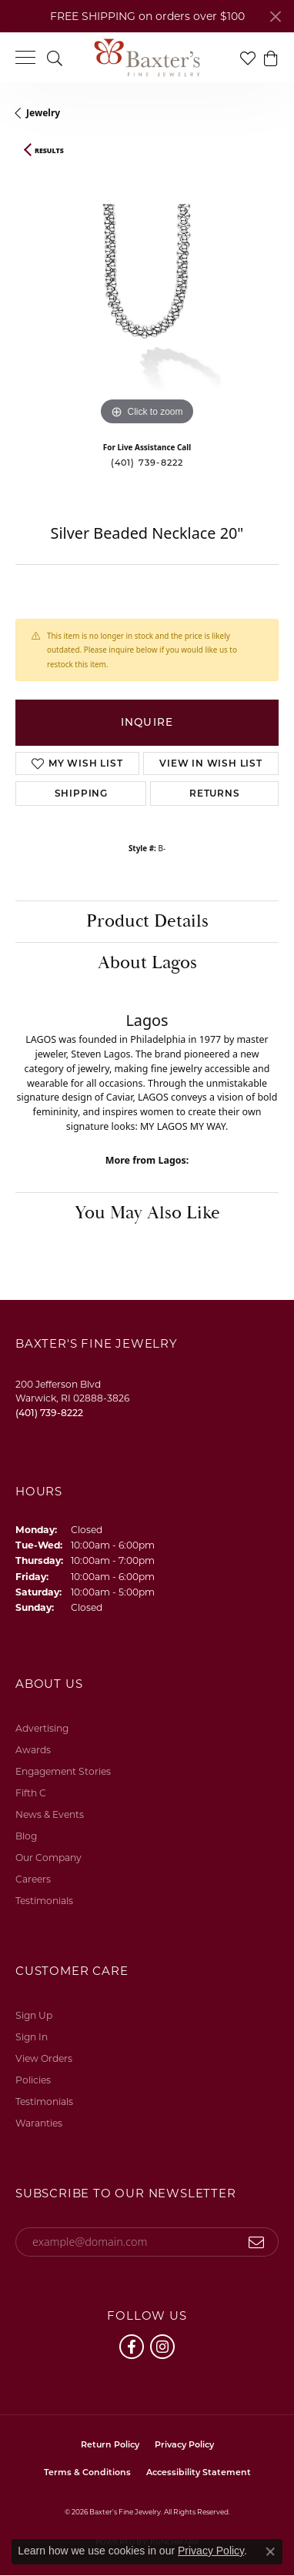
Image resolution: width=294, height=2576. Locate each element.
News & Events (49, 1814)
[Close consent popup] (270, 2551)
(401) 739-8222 (147, 462)
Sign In (31, 2037)
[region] (147, 297)
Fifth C (30, 1793)
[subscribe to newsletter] (257, 2242)
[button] (54, 57)
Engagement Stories (63, 1771)
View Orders (43, 2058)
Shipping (81, 793)
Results (49, 150)
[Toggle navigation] (25, 57)
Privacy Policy (184, 2444)
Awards (33, 1750)
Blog (26, 1836)
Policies (33, 2080)
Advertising (41, 1728)
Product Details (147, 921)
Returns (214, 793)
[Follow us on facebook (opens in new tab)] (131, 2346)
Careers (33, 1879)
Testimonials (44, 1900)
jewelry (43, 112)
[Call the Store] (49, 1412)
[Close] (275, 16)
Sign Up (33, 2015)
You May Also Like (147, 1213)
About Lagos (147, 962)
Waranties (38, 2123)
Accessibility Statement (198, 2472)
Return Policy (110, 2444)
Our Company (48, 1857)
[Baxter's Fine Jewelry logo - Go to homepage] (147, 57)
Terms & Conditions (87, 2472)
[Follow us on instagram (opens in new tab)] (162, 2346)
